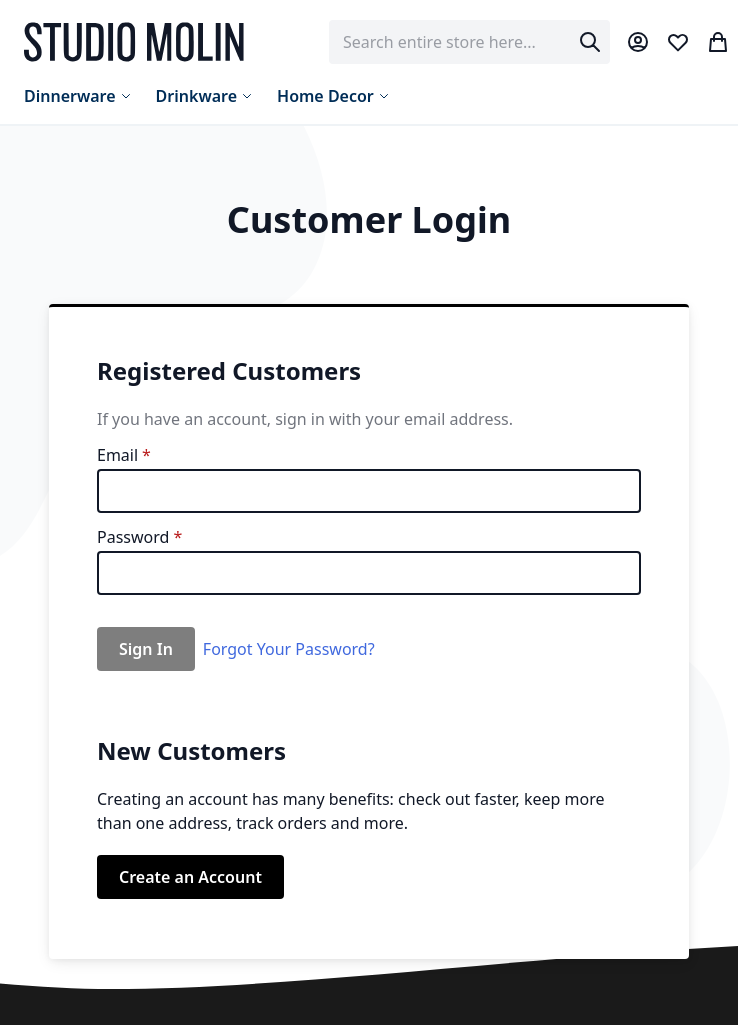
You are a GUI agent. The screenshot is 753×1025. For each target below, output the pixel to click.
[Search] (590, 42)
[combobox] (469, 42)
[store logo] (134, 42)
